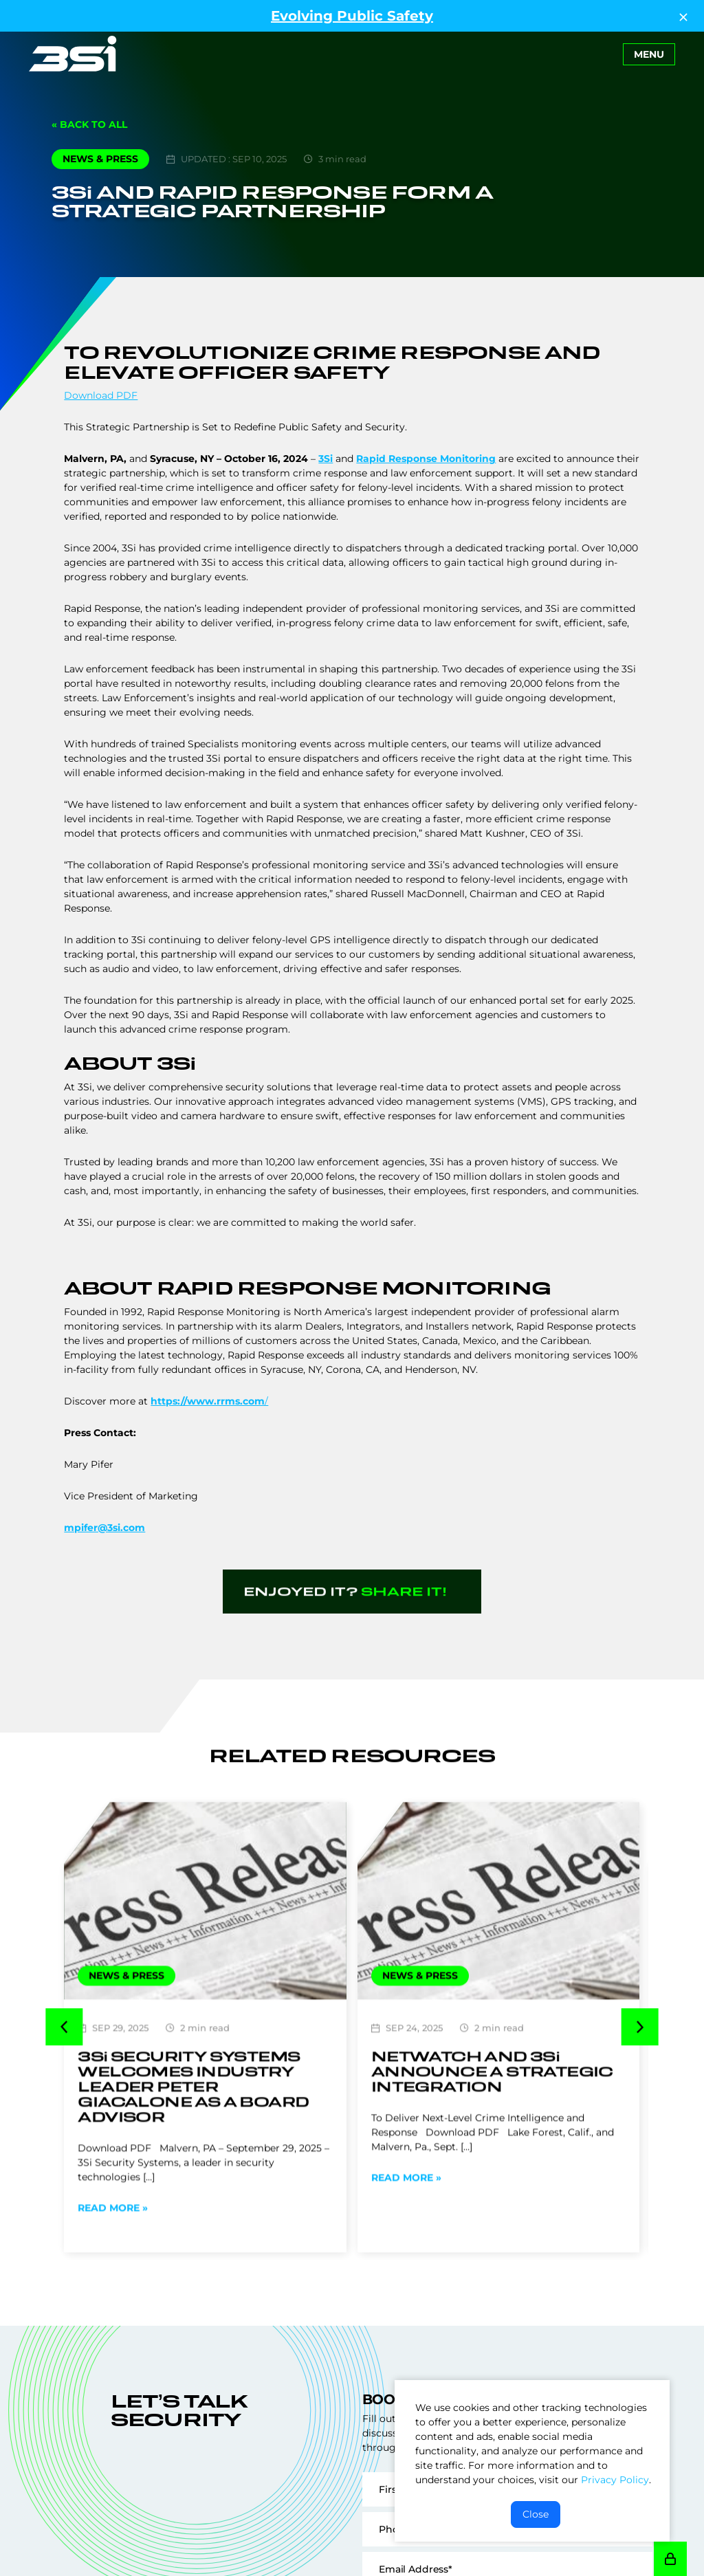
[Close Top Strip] (683, 16)
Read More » (113, 2244)
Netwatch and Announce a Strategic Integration (492, 2108)
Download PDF (101, 395)
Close (535, 2514)
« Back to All (89, 124)
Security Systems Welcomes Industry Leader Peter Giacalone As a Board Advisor (193, 2123)
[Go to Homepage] (73, 53)
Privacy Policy (615, 2480)
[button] (64, 2045)
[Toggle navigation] (649, 54)
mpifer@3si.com (104, 1527)
